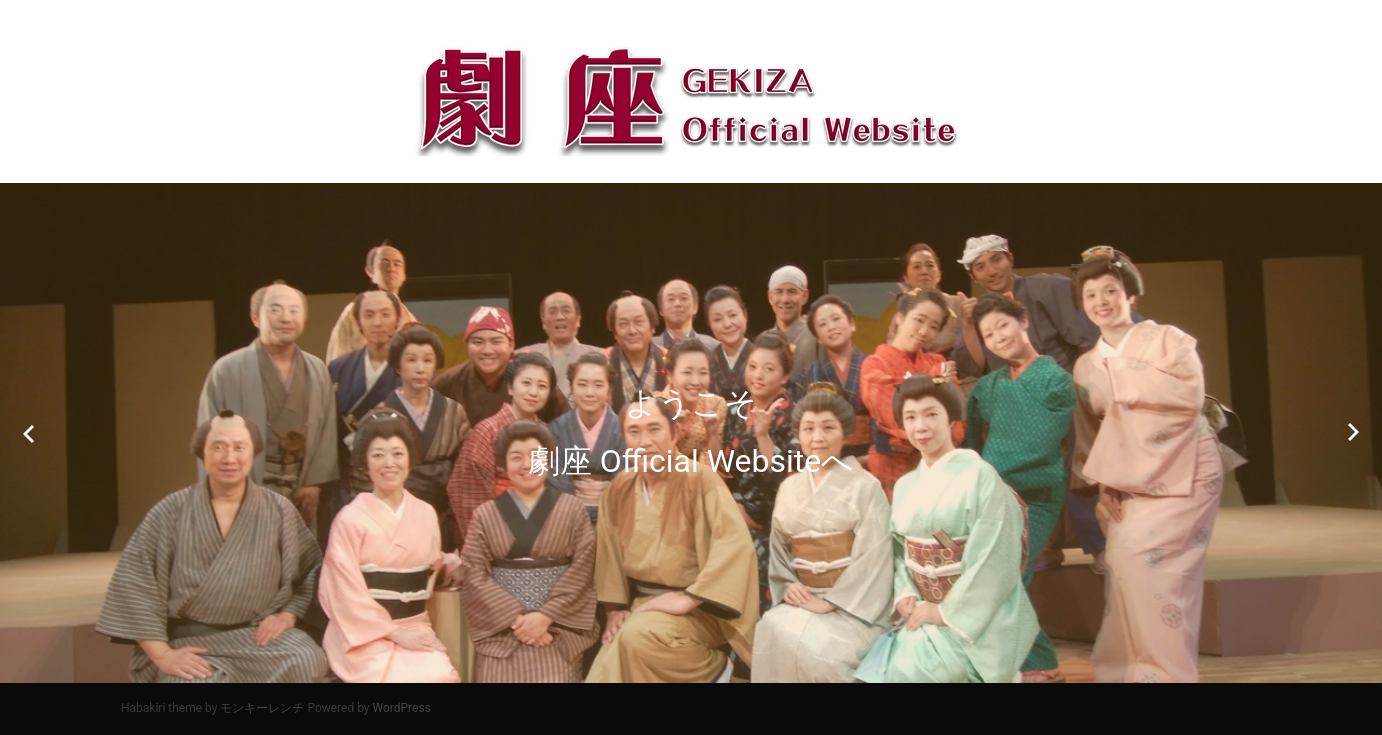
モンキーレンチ (262, 708)
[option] (691, 433)
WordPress (402, 708)
